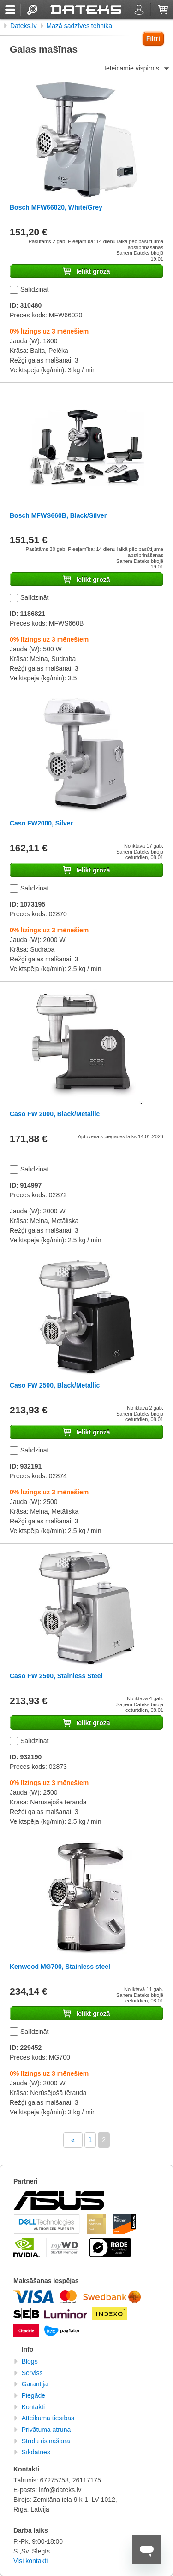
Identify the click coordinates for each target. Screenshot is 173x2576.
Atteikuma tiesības (48, 2418)
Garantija (35, 2384)
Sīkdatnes (36, 2452)
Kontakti (33, 2407)
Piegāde (33, 2395)
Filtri (153, 38)
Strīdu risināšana (46, 2441)
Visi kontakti (30, 2560)
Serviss (32, 2373)
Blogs (30, 2361)
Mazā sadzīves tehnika (79, 25)
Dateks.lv (23, 25)
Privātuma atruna (46, 2429)
